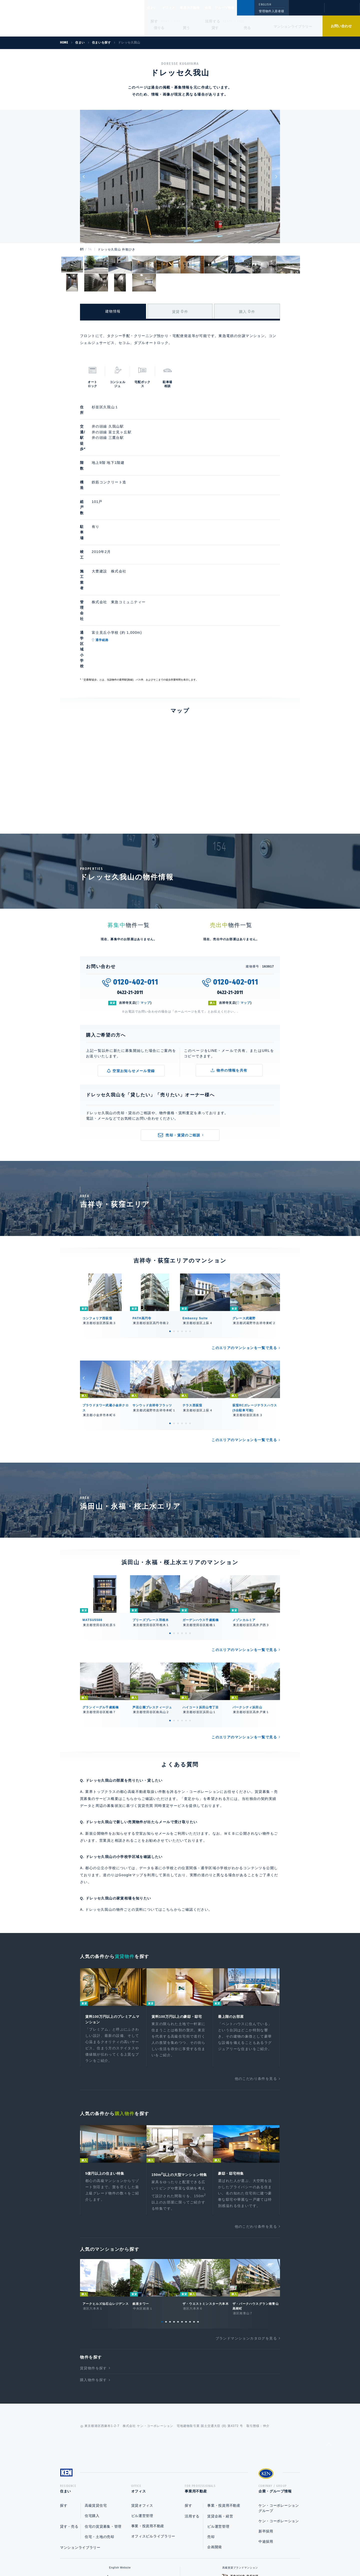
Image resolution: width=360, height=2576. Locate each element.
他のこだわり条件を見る (256, 1970)
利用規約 (207, 2556)
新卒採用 (265, 2431)
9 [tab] (194, 2219)
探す (154, 21)
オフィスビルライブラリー (153, 2436)
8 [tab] (190, 2219)
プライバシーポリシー (172, 2556)
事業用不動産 (201, 8)
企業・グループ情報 (235, 8)
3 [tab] (178, 1220)
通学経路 (125, 556)
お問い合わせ (341, 26)
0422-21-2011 (130, 882)
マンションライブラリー (293, 27)
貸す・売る (69, 2426)
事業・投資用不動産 (147, 2426)
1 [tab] (170, 1220)
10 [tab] (198, 2219)
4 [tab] (182, 1220)
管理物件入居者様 (271, 11)
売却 (210, 2437)
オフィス (175, 8)
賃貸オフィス (142, 2405)
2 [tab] (174, 1220)
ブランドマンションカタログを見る (246, 2236)
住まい (154, 8)
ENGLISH (265, 4)
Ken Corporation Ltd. (49, 18)
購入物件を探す (93, 2278)
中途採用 (265, 2441)
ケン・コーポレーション (278, 2421)
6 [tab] (190, 1220)
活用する (212, 21)
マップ (145, 892)
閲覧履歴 (306, 11)
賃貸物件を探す (93, 2266)
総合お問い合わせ (129, 2556)
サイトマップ (234, 2556)
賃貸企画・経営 (220, 2416)
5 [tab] (186, 1220)
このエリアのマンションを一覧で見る (244, 1237)
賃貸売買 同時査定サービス (161, 1695)
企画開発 (214, 2447)
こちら (168, 1799)
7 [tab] (186, 2219)
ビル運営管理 (142, 2416)
